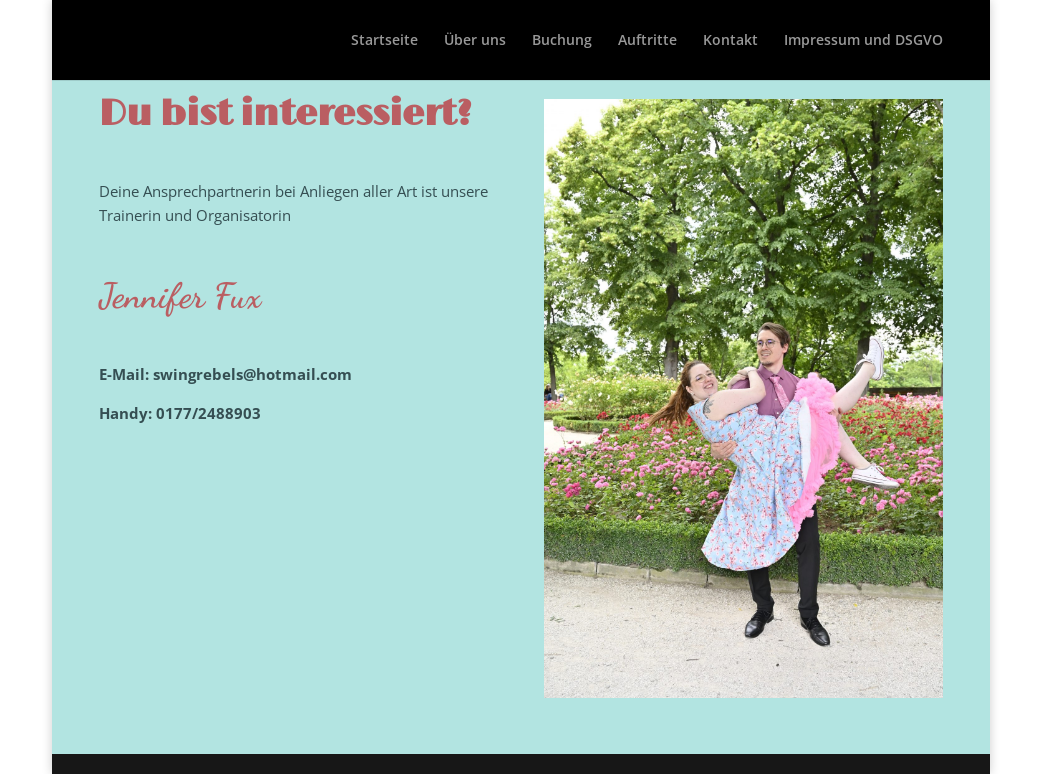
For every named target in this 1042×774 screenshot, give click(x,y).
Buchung (562, 41)
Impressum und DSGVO (863, 41)
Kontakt (730, 41)
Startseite (384, 41)
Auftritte (647, 41)
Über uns (475, 41)
